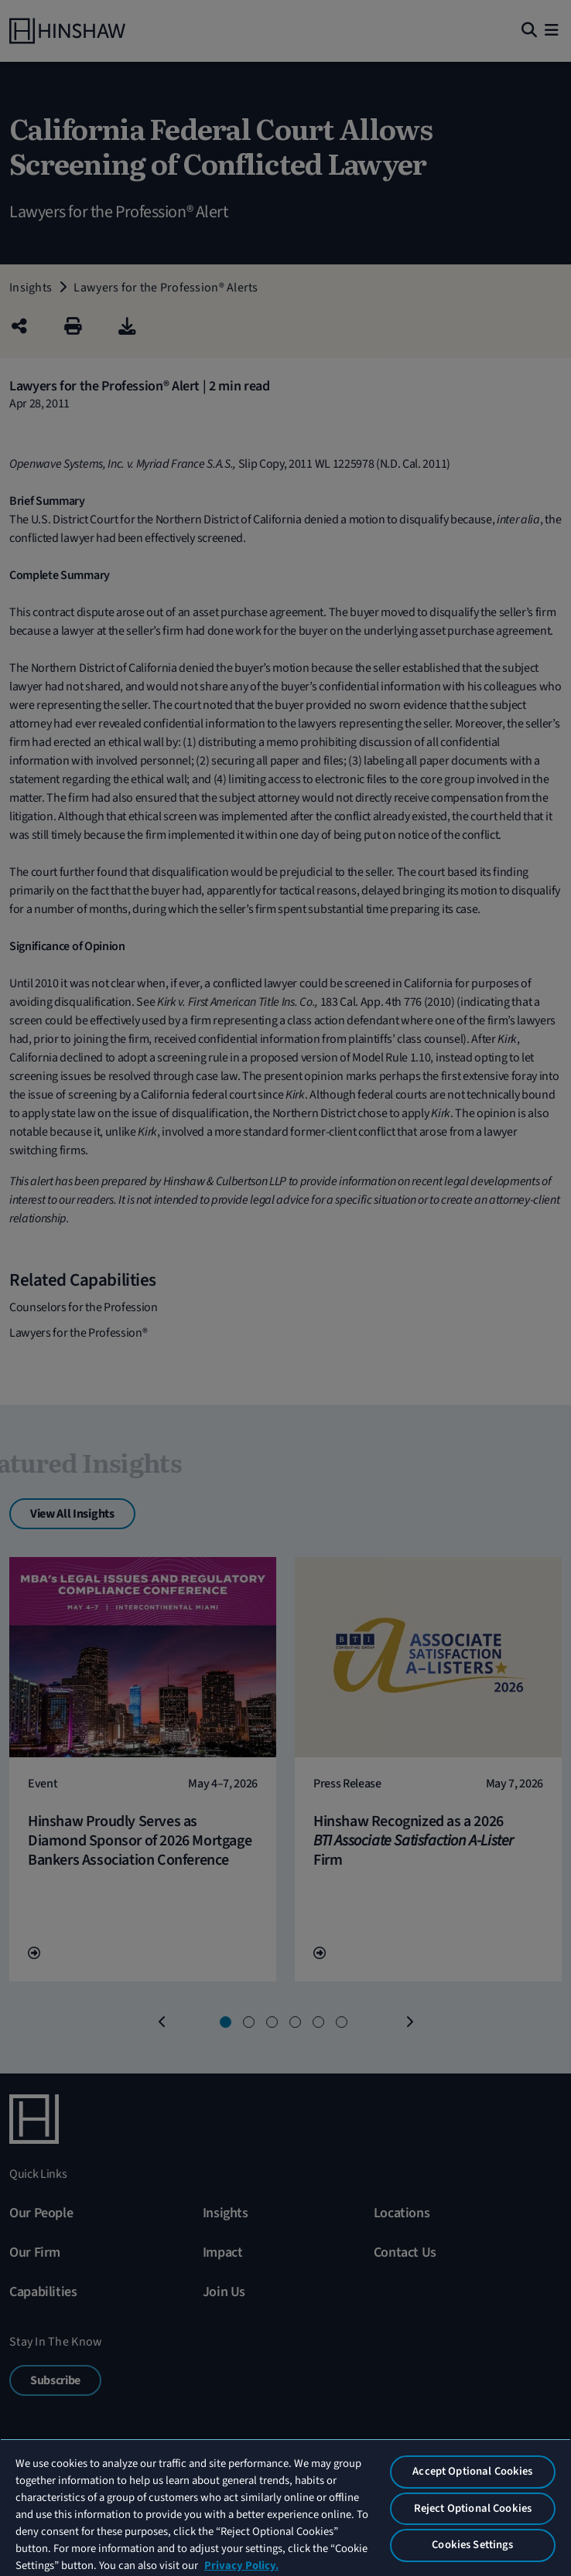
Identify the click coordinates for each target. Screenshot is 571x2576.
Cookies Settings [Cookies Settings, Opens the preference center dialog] (472, 2545)
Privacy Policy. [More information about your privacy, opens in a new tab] (241, 2565)
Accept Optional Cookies (472, 2471)
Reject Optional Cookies (473, 2508)
